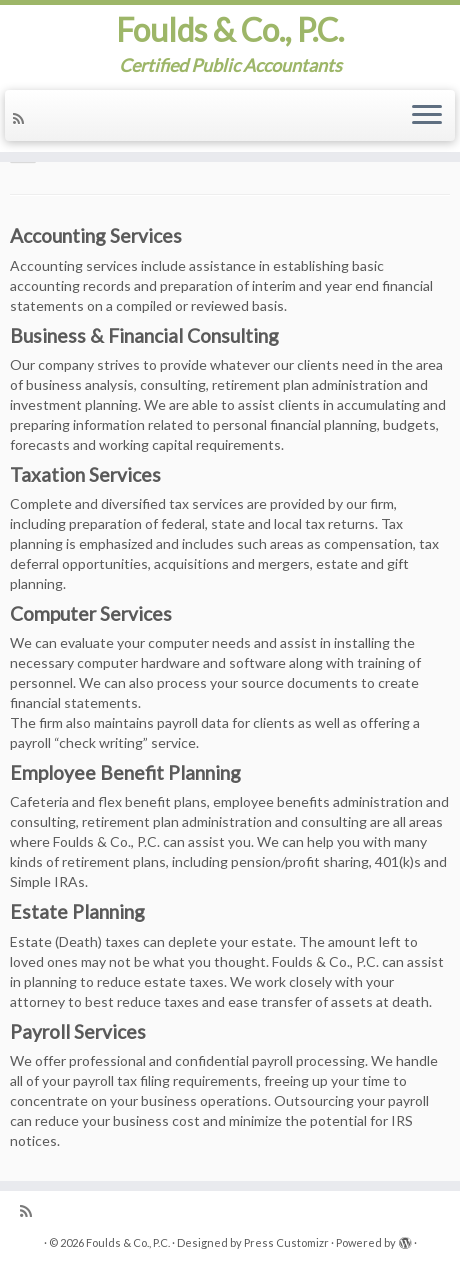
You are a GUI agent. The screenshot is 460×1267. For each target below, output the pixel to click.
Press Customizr (286, 1242)
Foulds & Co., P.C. (230, 30)
